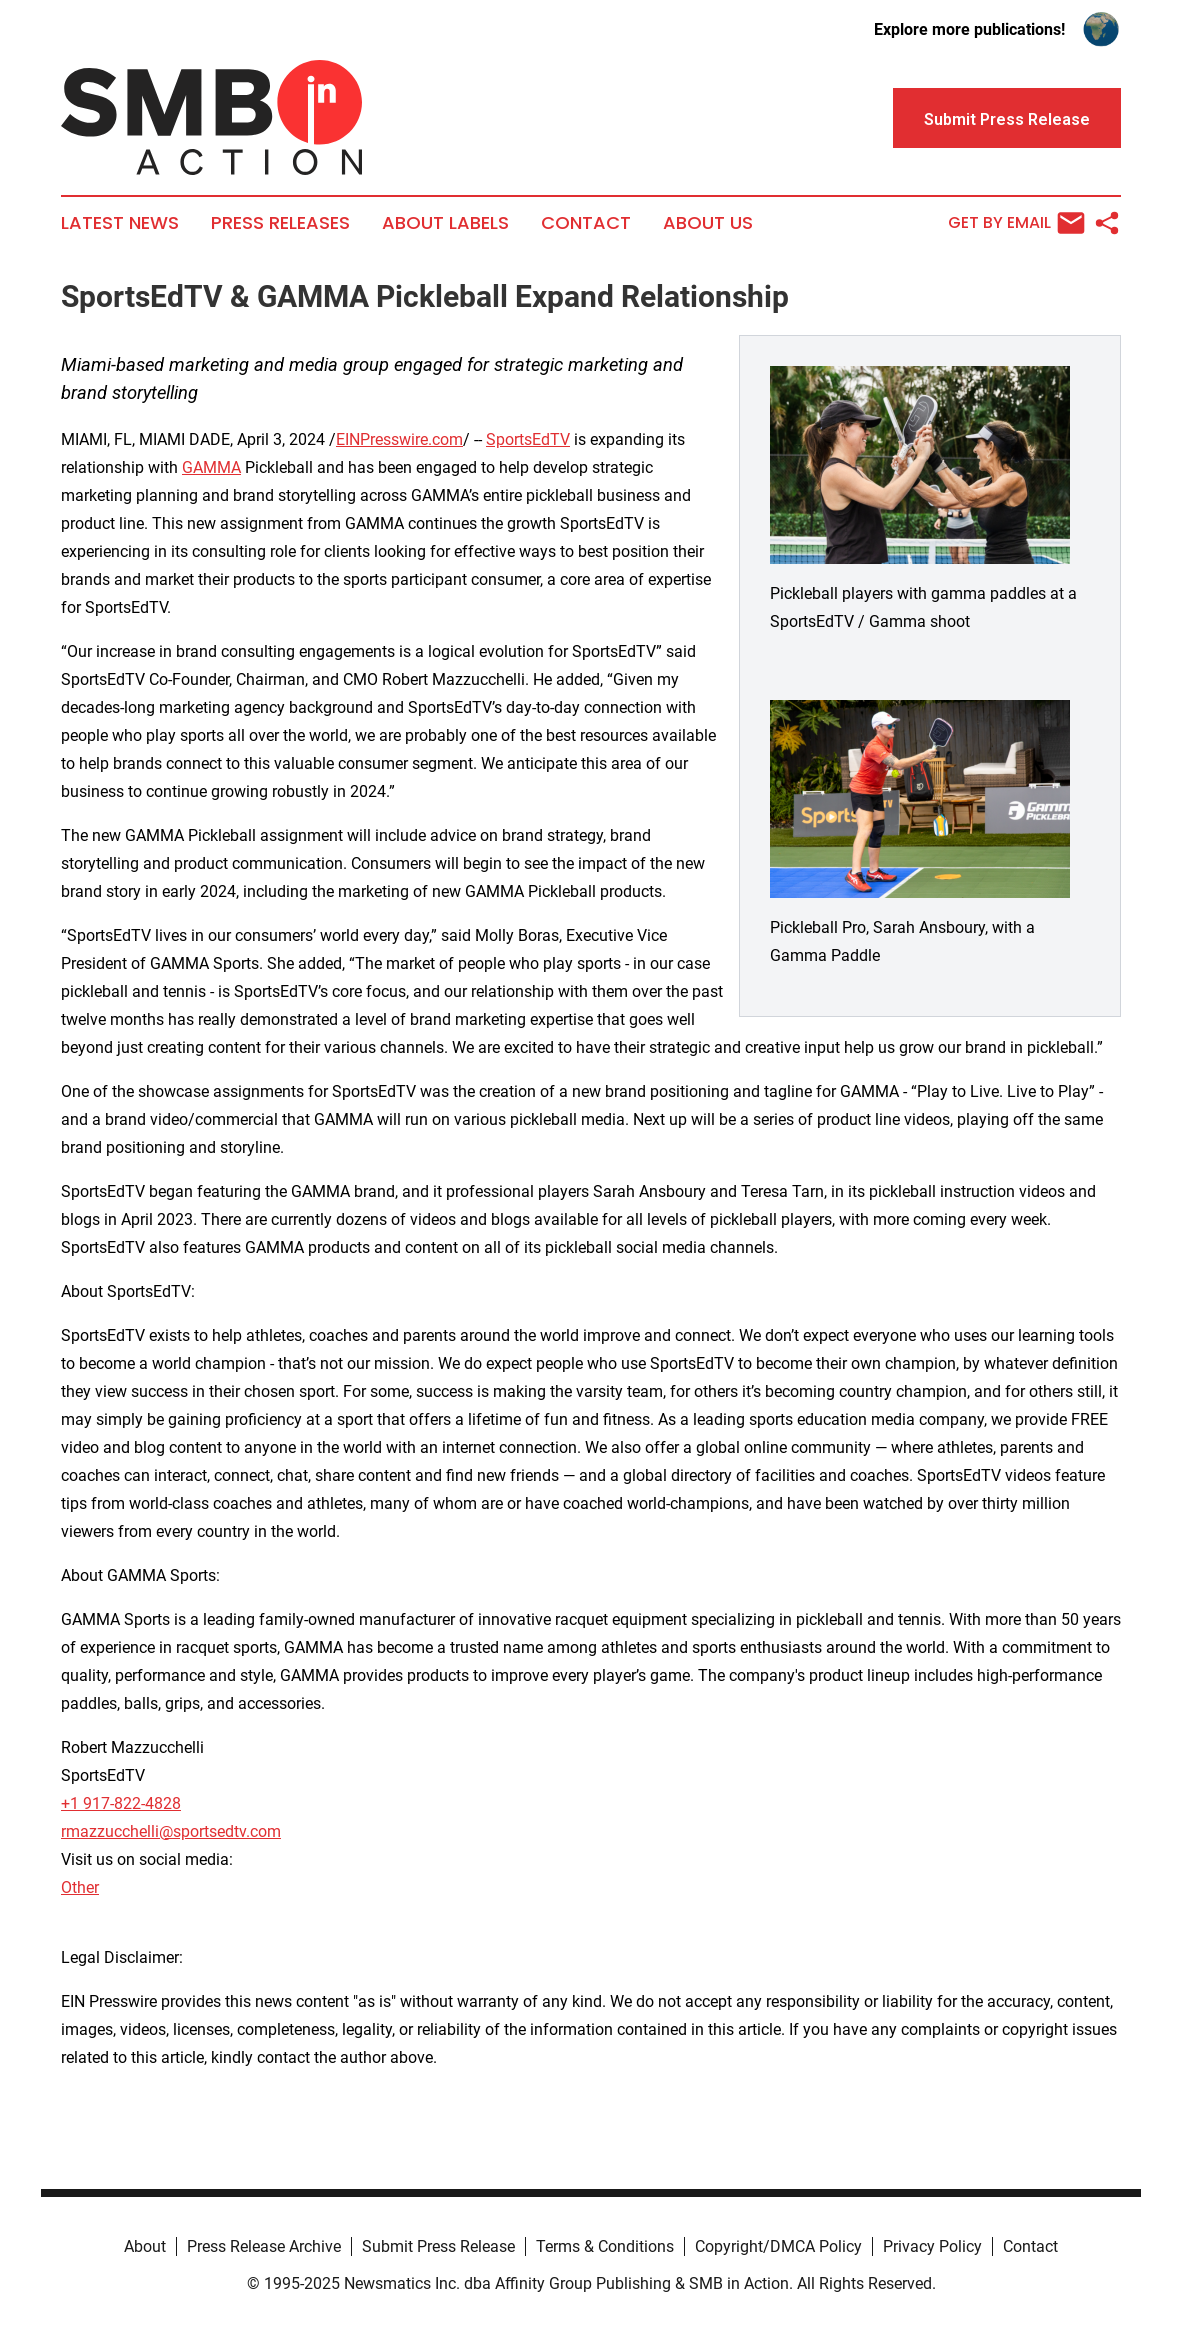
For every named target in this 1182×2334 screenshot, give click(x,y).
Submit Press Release (438, 2246)
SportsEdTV (528, 439)
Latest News (120, 223)
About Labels (445, 223)
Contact (586, 223)
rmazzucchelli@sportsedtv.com (171, 1831)
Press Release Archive (264, 2246)
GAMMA (211, 467)
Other (80, 1887)
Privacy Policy (932, 2246)
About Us (708, 223)
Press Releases (280, 223)
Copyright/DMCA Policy (778, 2246)
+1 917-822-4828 (121, 1803)
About (145, 2246)
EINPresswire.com (399, 439)
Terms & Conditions (605, 2246)
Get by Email (1016, 223)
